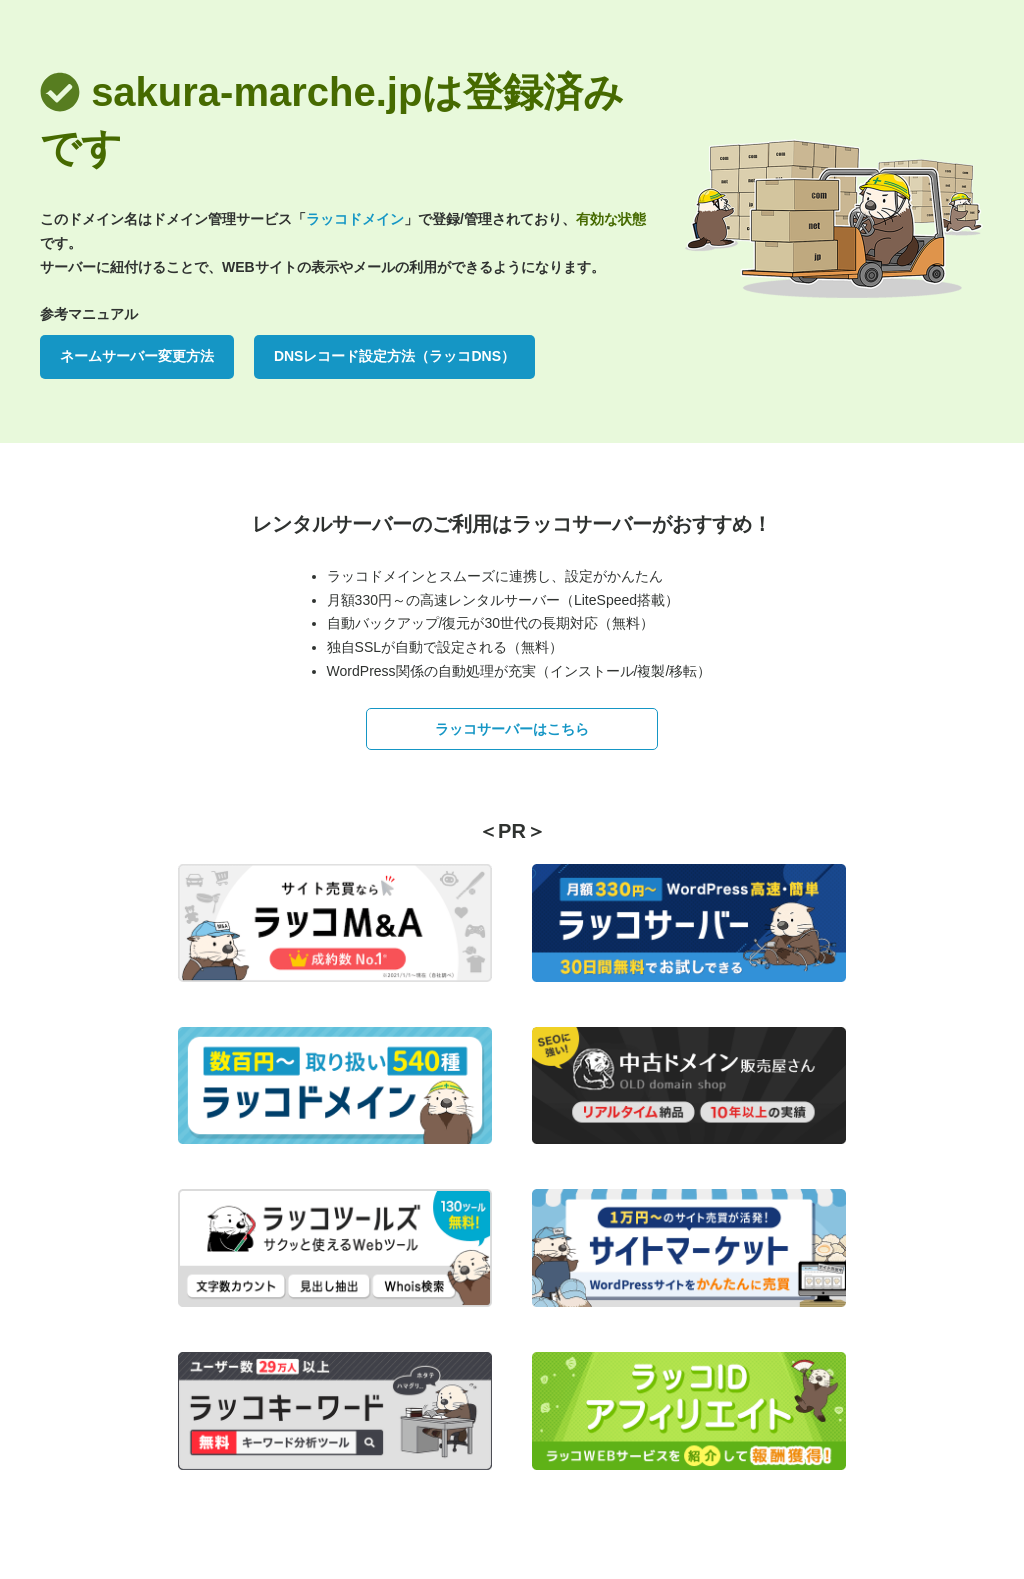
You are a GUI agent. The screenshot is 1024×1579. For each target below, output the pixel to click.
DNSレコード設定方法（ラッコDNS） (394, 356)
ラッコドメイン (355, 219)
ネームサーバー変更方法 (137, 356)
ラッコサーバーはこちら (512, 729)
